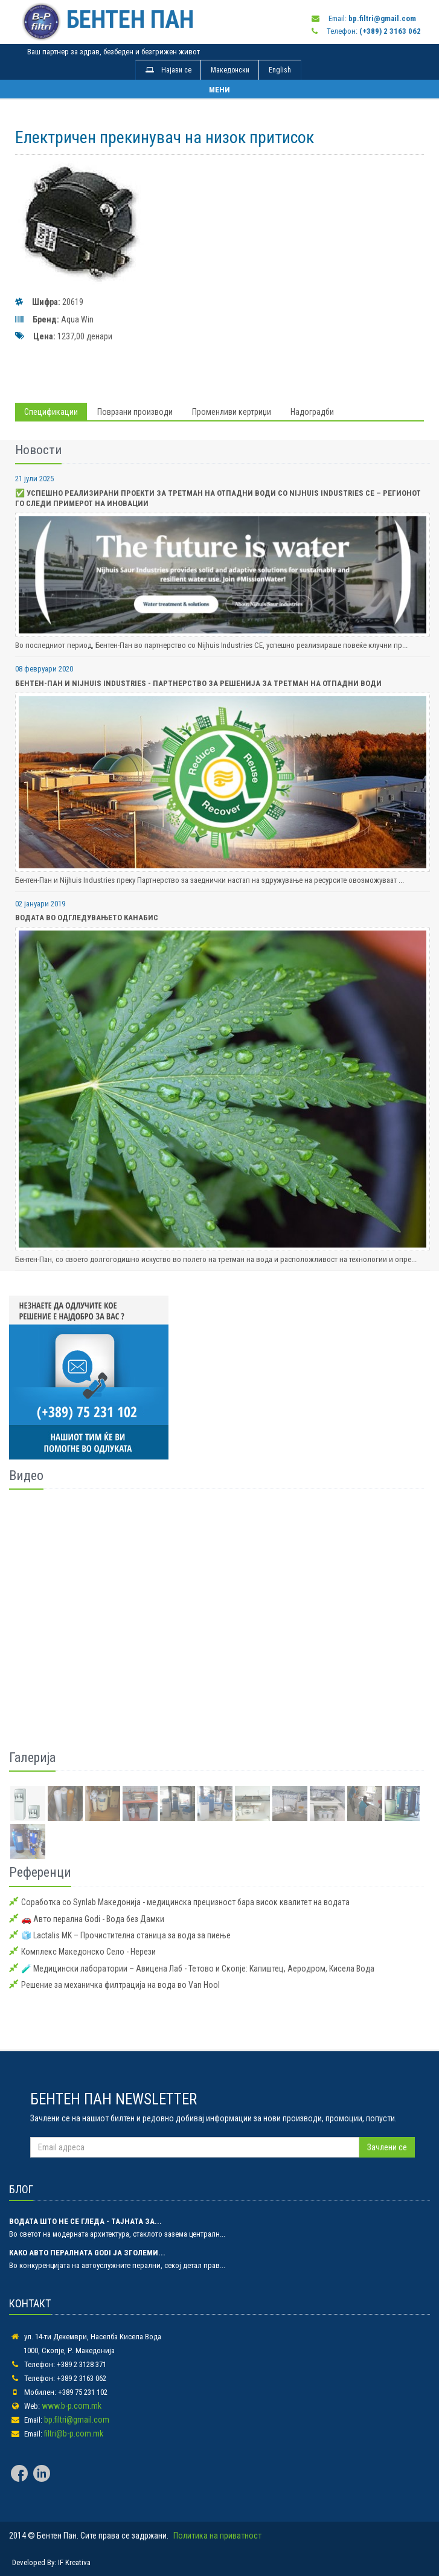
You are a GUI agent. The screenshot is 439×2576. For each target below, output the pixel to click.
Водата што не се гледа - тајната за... (85, 2221)
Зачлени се (387, 2147)
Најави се (168, 70)
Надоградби (312, 412)
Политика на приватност (217, 2535)
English (280, 70)
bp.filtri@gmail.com (76, 2419)
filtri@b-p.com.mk (73, 2433)
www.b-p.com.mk (71, 2406)
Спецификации (51, 412)
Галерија (32, 1757)
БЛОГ (21, 2189)
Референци (40, 1872)
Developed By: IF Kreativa (51, 2562)
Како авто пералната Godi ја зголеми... (87, 2252)
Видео (26, 1475)
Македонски (230, 70)
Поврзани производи (135, 412)
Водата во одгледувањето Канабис (86, 917)
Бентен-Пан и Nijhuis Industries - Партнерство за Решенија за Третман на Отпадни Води (198, 683)
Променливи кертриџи (231, 412)
